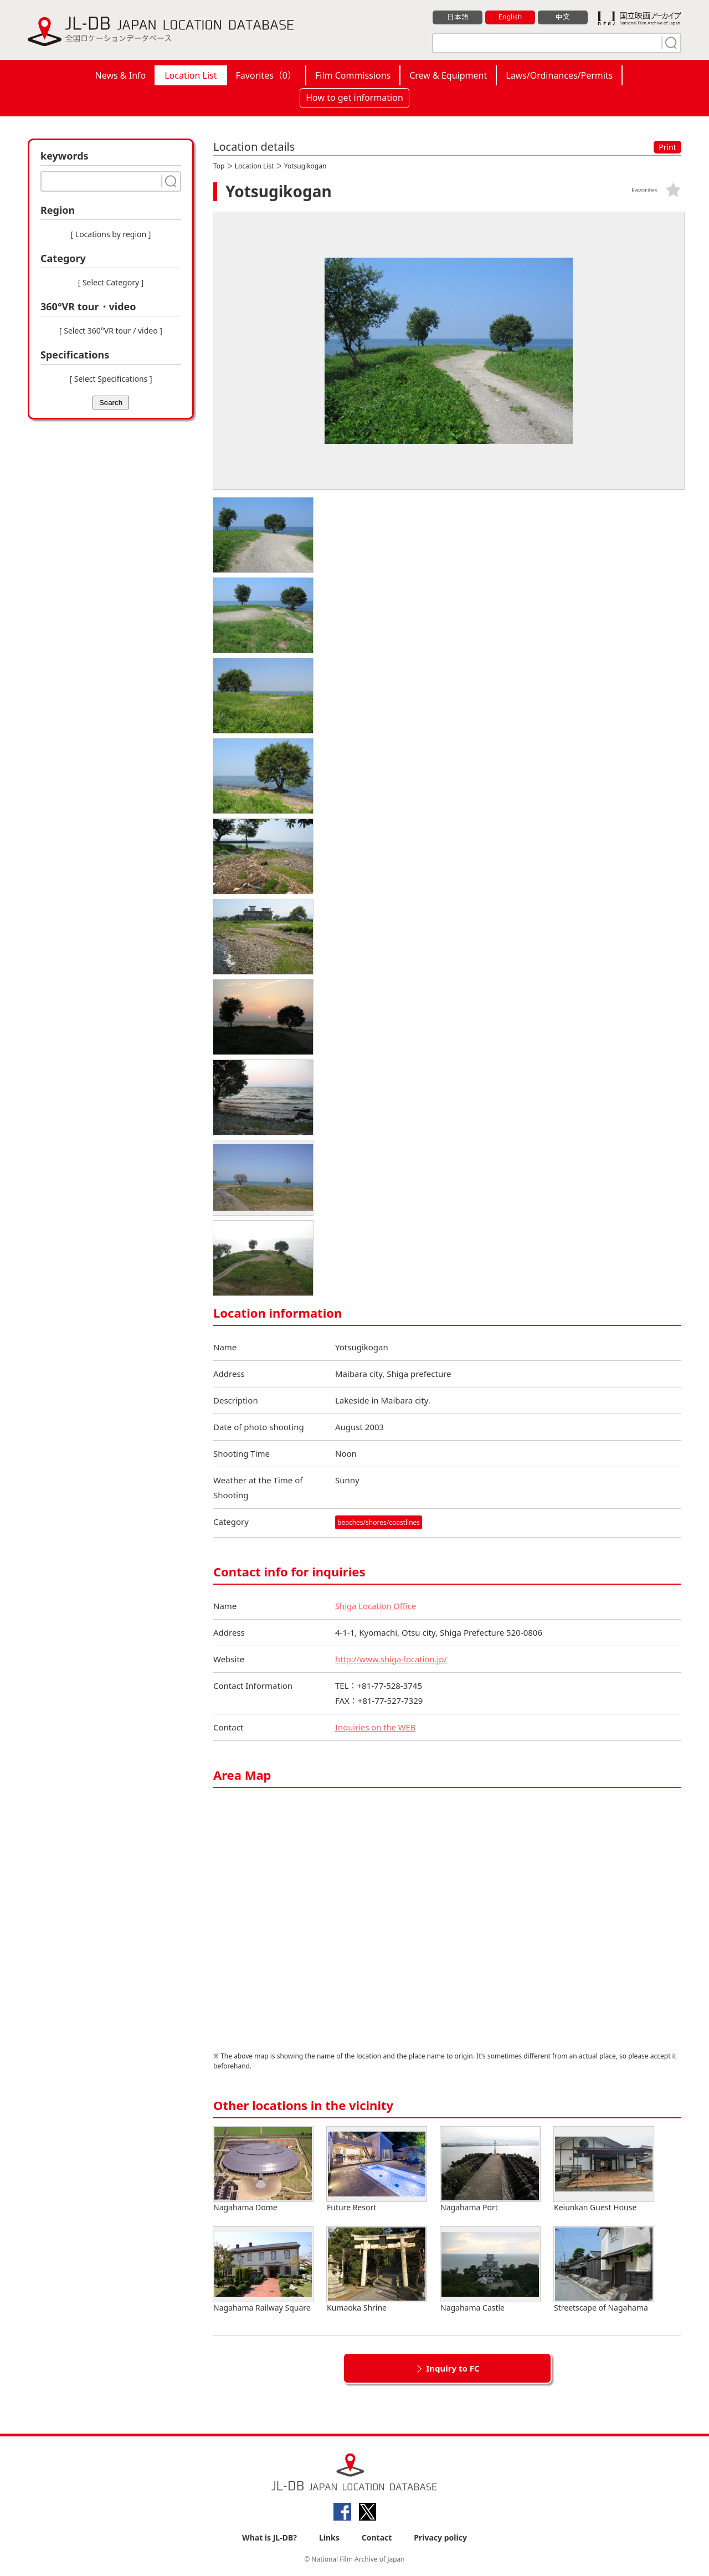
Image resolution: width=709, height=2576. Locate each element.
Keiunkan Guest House (604, 2170)
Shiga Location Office (376, 1605)
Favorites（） (266, 75)
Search (110, 402)
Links (329, 2538)
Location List (191, 75)
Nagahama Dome (263, 2170)
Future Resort (377, 2170)
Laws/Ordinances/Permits (559, 75)
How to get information (354, 97)
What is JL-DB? (269, 2538)
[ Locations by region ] (111, 234)
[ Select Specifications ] (110, 378)
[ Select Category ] (111, 282)
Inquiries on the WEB (376, 1727)
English (510, 17)
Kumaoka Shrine (377, 2270)
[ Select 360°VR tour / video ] (110, 330)
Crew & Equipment (448, 75)
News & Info (120, 75)
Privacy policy (440, 2538)
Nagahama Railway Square (263, 2270)
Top (218, 166)
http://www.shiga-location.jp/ (392, 1659)
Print (667, 147)
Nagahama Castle (490, 2270)
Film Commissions (353, 75)
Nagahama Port (490, 2170)
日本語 (458, 17)
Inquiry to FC (452, 2368)
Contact (377, 2538)
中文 (563, 17)
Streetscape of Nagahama (604, 2270)
